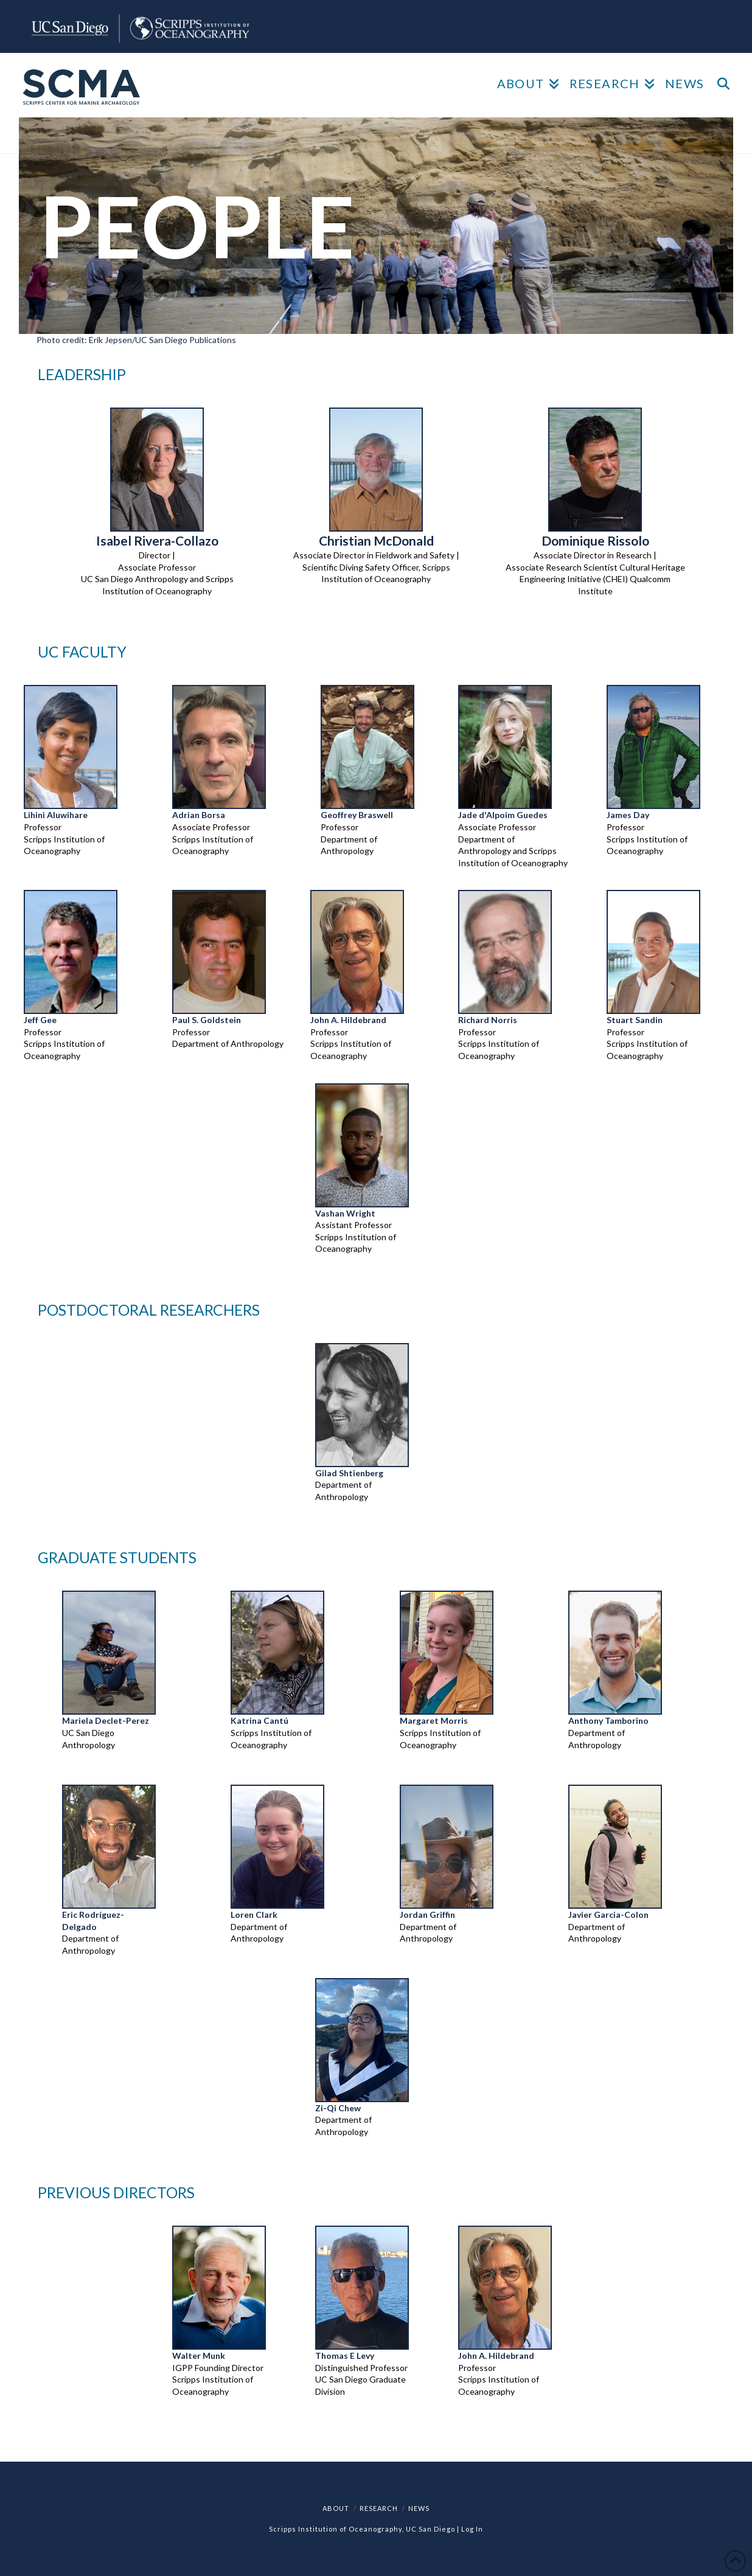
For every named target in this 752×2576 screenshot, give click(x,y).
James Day (628, 815)
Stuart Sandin (635, 1020)
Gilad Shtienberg (349, 1473)
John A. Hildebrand (348, 1020)
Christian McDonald (376, 540)
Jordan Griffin (427, 1914)
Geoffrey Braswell (357, 815)
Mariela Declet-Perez (105, 1720)
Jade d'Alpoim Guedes (503, 815)
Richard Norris (487, 1020)
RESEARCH (379, 2508)
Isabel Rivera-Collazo (157, 540)
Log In (472, 2529)
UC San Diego (430, 2529)
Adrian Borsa (198, 815)
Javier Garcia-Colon (608, 1914)
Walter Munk (198, 2355)
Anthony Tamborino (608, 1720)
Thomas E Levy (344, 2355)
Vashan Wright (345, 1213)
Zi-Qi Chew (338, 2108)
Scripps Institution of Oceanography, (336, 2529)
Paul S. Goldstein (206, 1020)
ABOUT (335, 2508)
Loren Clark (254, 1914)
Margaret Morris (434, 1720)
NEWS (419, 2508)
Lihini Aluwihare (56, 815)
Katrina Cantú (259, 1720)
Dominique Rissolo (595, 540)
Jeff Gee (40, 1020)
